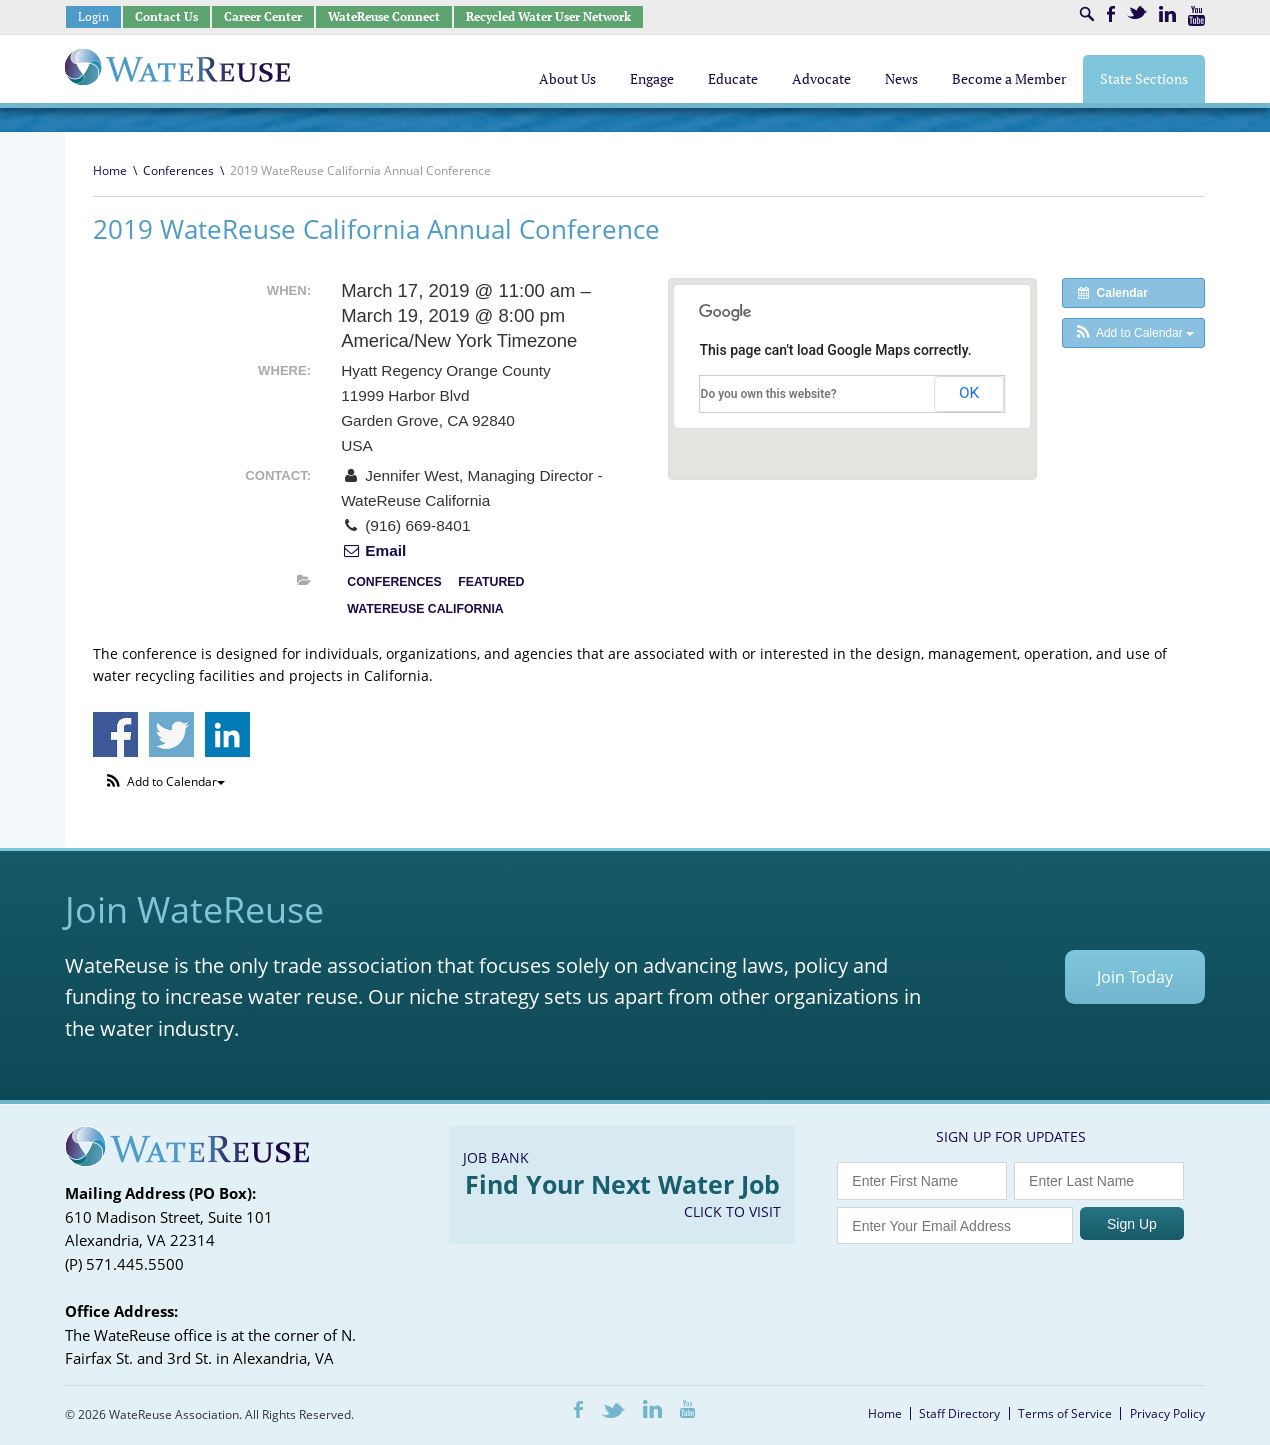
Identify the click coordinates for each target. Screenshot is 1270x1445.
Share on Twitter (171, 734)
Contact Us (166, 16)
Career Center (263, 16)
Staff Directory (959, 1413)
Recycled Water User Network (548, 16)
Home (110, 170)
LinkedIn (1167, 14)
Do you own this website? (769, 394)
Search (1087, 14)
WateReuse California (425, 609)
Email (373, 550)
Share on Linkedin (227, 734)
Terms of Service (1065, 1413)
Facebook (1111, 14)
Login (93, 16)
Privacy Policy (1167, 1413)
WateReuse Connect (384, 16)
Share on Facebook (115, 734)
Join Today (1135, 977)
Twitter (1137, 12)
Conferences (178, 170)
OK (969, 393)
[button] (1133, 333)
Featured (491, 582)
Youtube (1196, 16)
